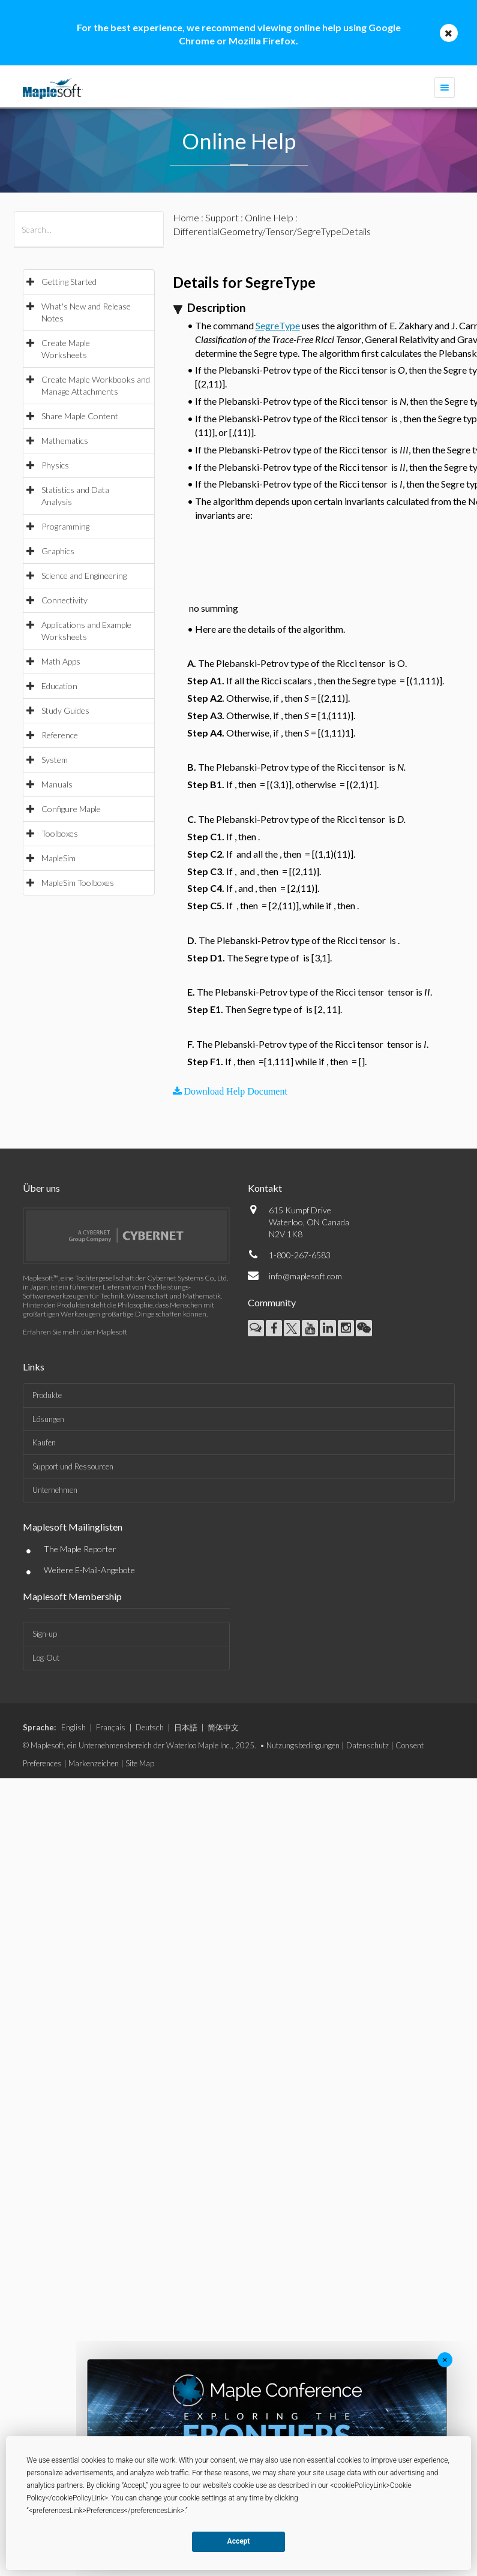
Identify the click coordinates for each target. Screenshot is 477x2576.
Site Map (139, 1763)
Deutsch (150, 1727)
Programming (65, 526)
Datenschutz (367, 1745)
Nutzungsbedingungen (303, 1745)
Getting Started (69, 281)
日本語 (185, 1727)
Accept (238, 2541)
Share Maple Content (79, 416)
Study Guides (65, 710)
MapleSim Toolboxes (77, 882)
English (73, 1727)
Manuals (57, 784)
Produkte (47, 1395)
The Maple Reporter (80, 1549)
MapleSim (58, 858)
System (54, 760)
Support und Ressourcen (72, 1466)
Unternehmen (54, 1490)
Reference (59, 735)
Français (110, 1727)
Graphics (57, 551)
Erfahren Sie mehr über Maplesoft (75, 1331)
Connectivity (64, 600)
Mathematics (64, 440)
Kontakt (265, 1188)
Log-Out (45, 1658)
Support (222, 217)
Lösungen (48, 1419)
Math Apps (60, 661)
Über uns (41, 1188)
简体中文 (223, 1727)
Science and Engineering (84, 575)
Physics (55, 465)
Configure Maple (71, 809)
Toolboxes (59, 833)
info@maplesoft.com (305, 1276)
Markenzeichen (93, 1763)
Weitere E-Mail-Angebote (89, 1570)
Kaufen (44, 1442)
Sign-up (44, 1634)
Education (59, 686)
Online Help (269, 217)
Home (186, 217)
